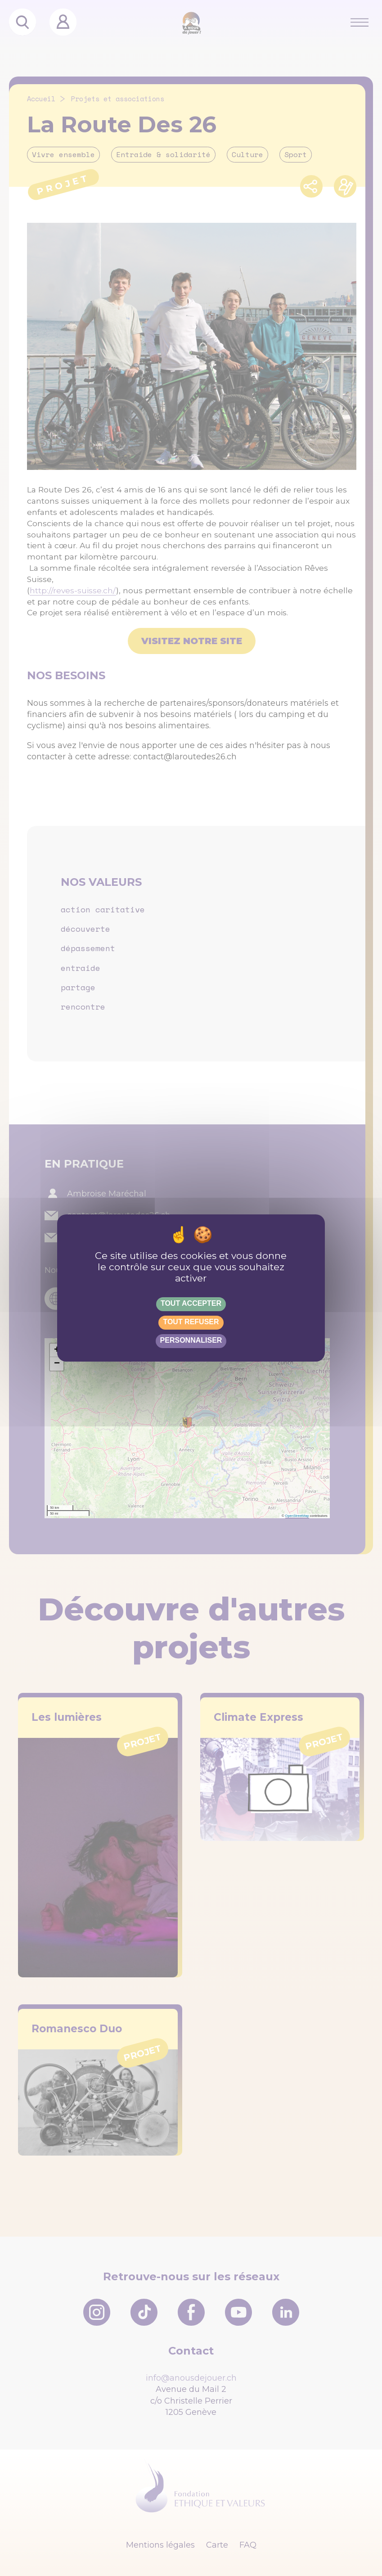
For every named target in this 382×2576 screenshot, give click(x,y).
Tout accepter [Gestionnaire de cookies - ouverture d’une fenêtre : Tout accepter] (191, 1303)
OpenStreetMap (297, 1516)
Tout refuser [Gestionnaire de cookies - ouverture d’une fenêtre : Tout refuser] (191, 1322)
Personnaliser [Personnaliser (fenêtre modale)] (191, 1340)
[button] (56, 1350)
